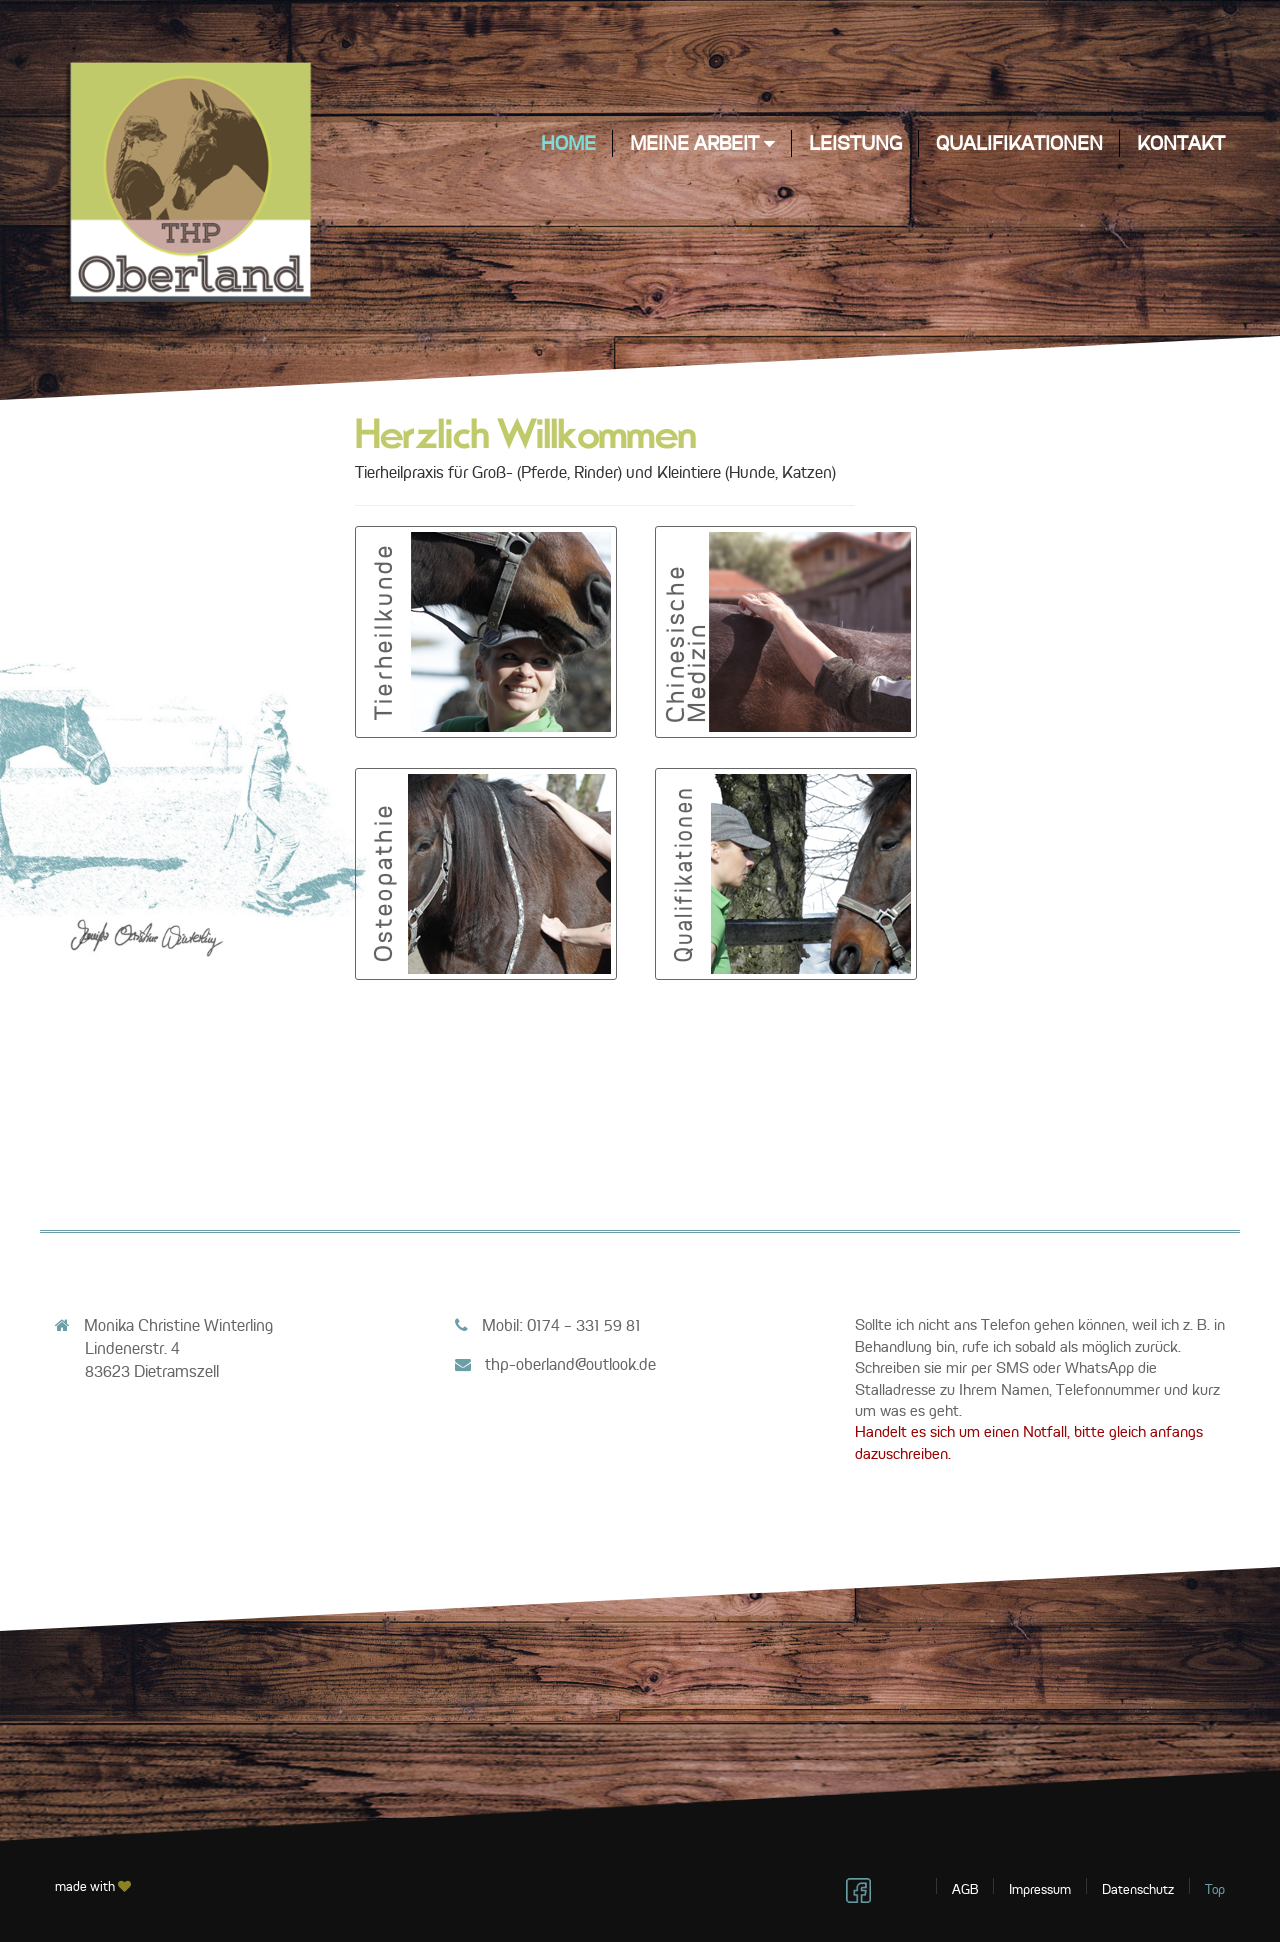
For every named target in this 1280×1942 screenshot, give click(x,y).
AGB (965, 1889)
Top (1215, 1889)
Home (568, 143)
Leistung (855, 143)
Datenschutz (1138, 1889)
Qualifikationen (1019, 143)
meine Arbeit (702, 143)
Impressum (1040, 1889)
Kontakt (1181, 143)
